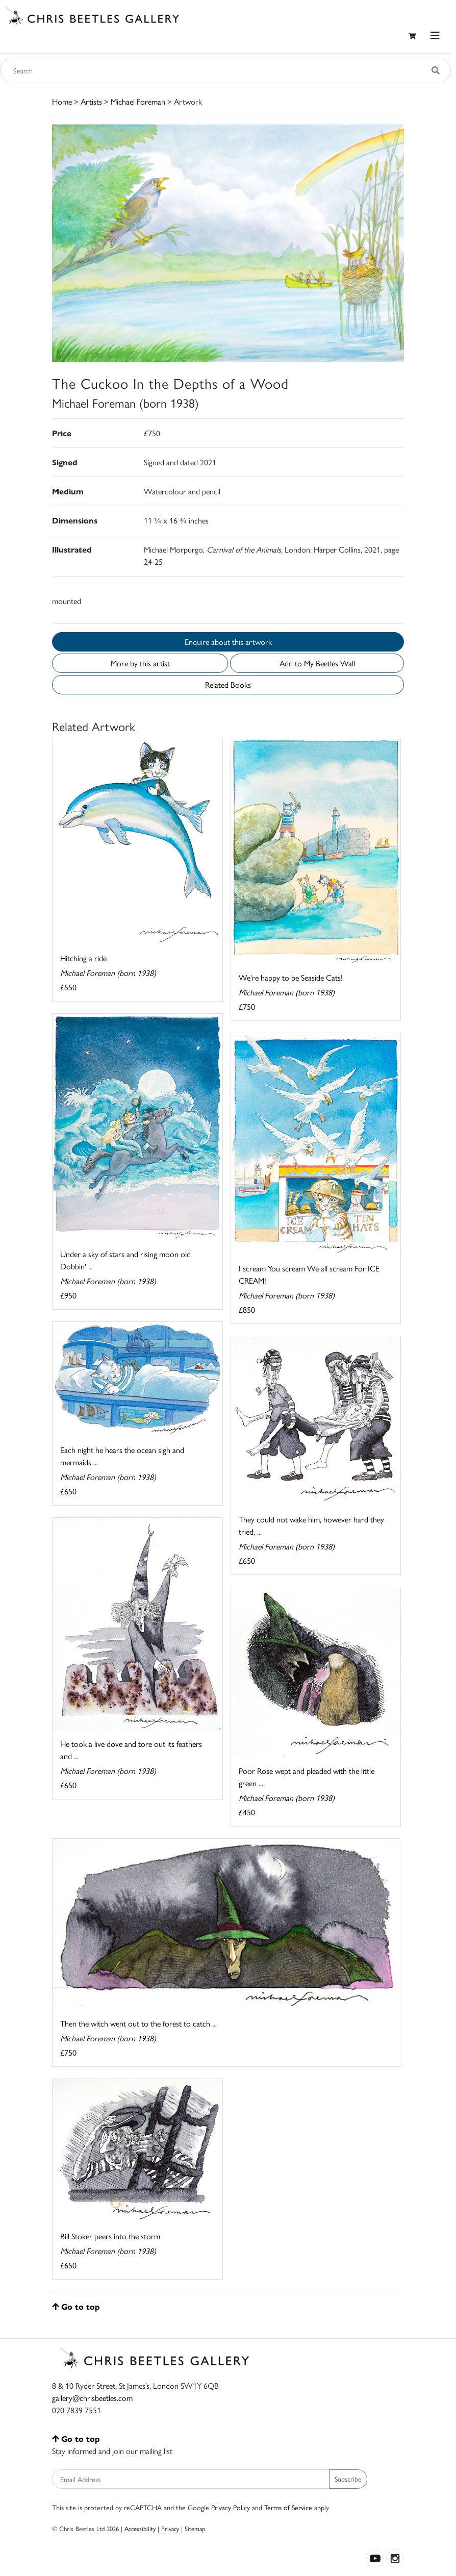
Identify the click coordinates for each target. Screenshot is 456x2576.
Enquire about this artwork (228, 641)
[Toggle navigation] (435, 35)
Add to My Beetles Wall (317, 663)
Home (62, 101)
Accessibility (140, 2528)
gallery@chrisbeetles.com (92, 2398)
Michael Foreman (138, 101)
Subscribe (348, 2478)
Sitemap (195, 2528)
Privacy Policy (230, 2507)
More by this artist (140, 663)
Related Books (228, 684)
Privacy (170, 2528)
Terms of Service (288, 2507)
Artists (91, 101)
